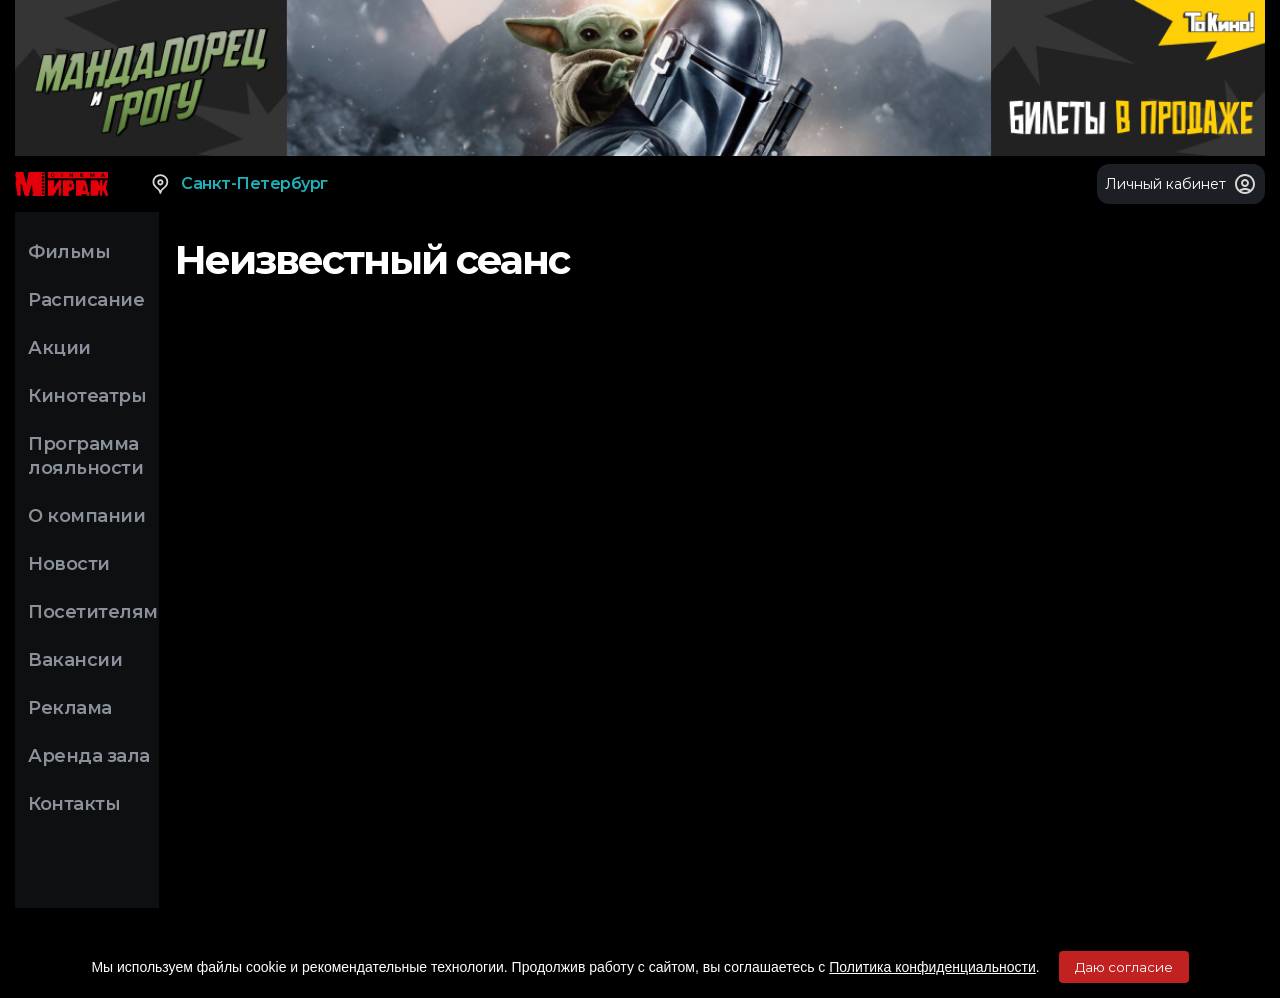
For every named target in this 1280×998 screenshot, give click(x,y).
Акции (59, 348)
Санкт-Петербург (238, 184)
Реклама (70, 708)
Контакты (74, 804)
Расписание (86, 300)
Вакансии (75, 660)
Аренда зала (89, 756)
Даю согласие (1124, 967)
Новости (69, 564)
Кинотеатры (87, 396)
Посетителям (93, 612)
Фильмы (69, 252)
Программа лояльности (85, 456)
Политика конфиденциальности (932, 967)
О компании (86, 516)
